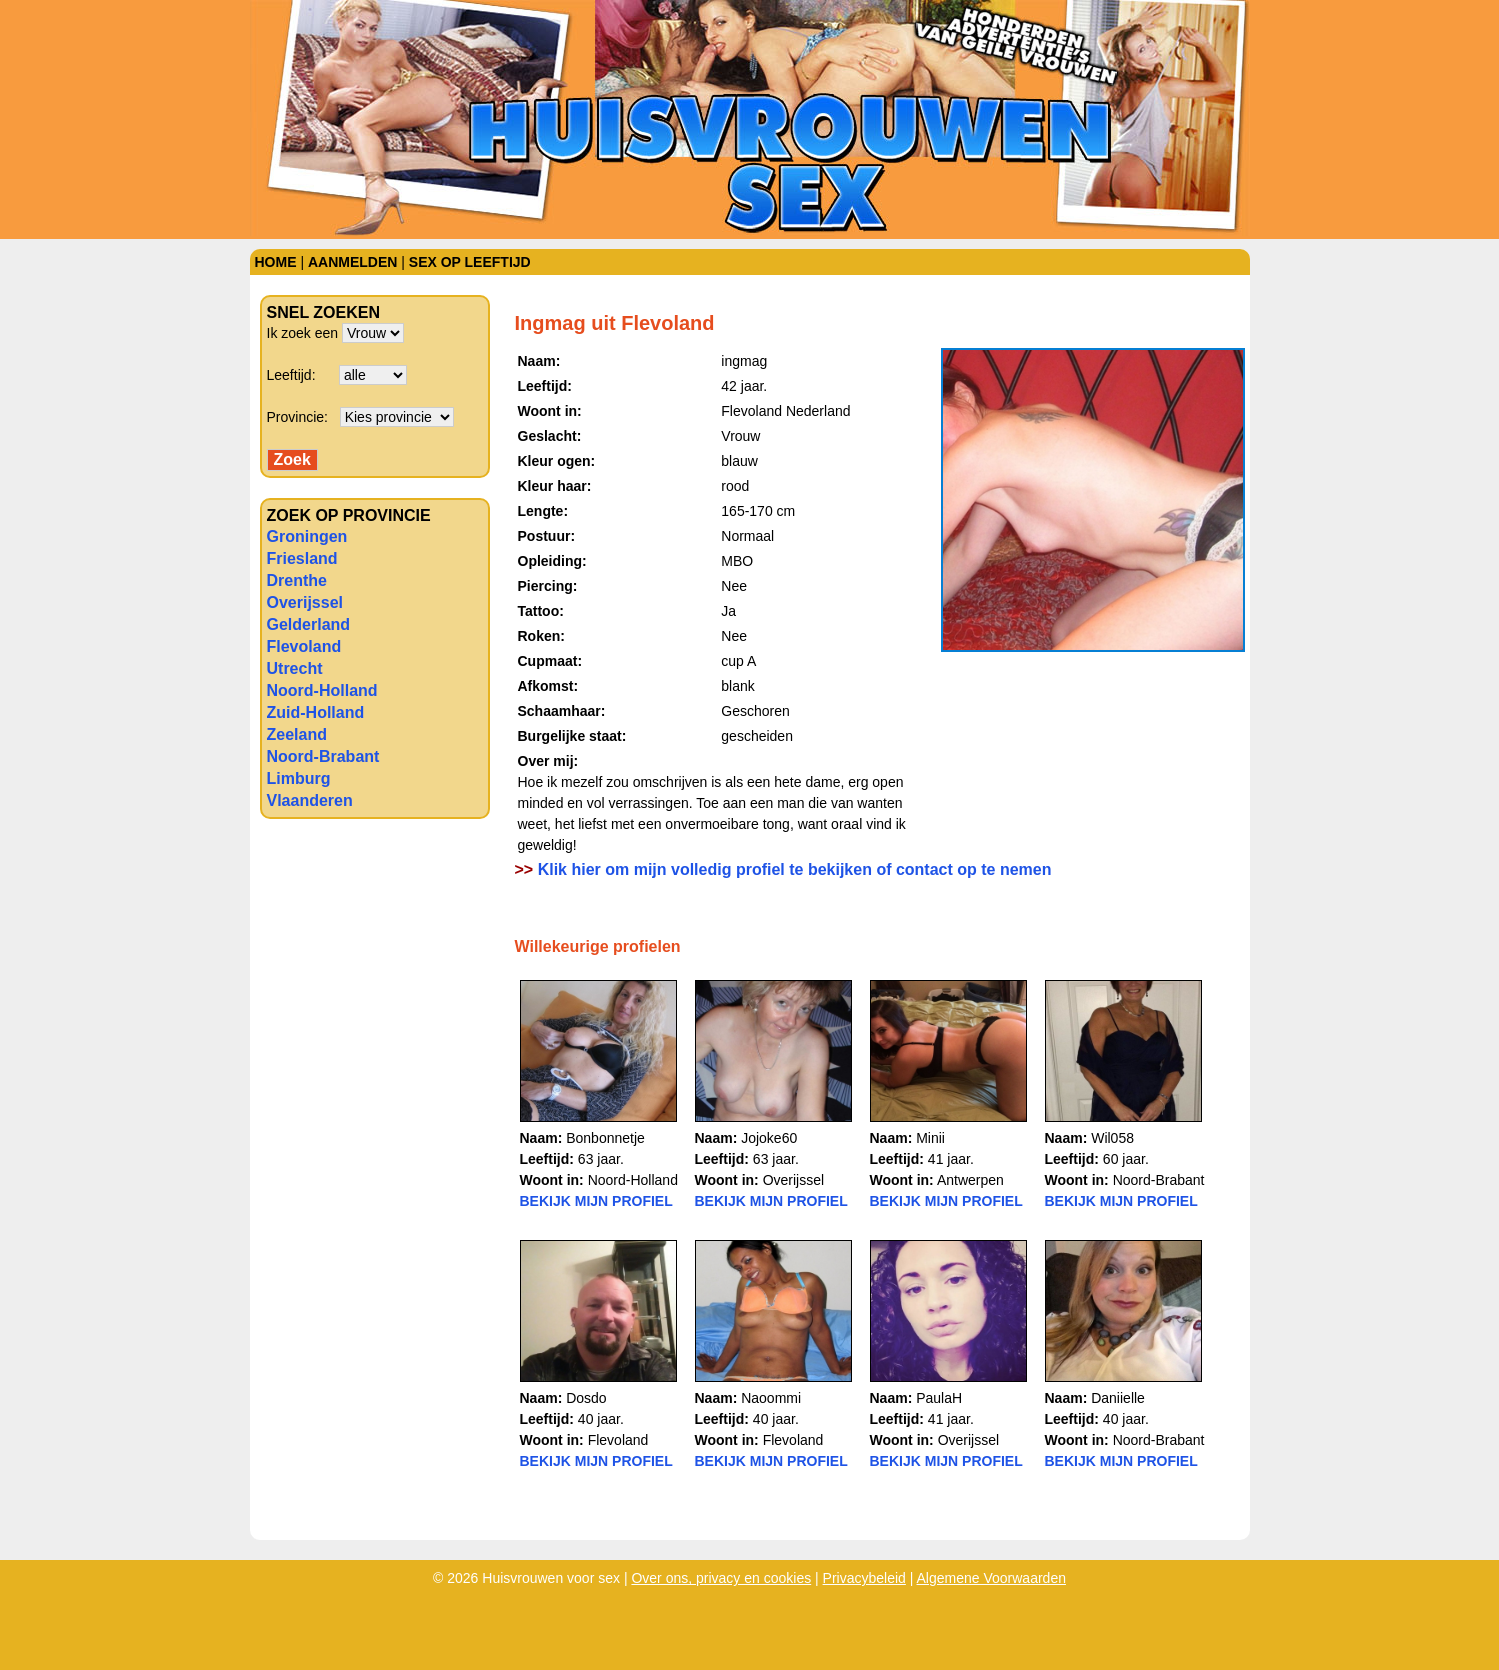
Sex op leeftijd (470, 262)
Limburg (299, 778)
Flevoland (304, 646)
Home (276, 262)
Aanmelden (352, 262)
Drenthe (297, 580)
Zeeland (297, 734)
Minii (930, 1138)
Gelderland (309, 624)
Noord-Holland (322, 690)
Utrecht (295, 668)
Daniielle (1118, 1398)
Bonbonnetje (605, 1138)
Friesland (302, 558)
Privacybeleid (864, 1578)
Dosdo (586, 1398)
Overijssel (305, 602)
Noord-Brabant (323, 756)
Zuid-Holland (316, 712)
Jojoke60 (769, 1138)
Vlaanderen (310, 800)
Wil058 (1112, 1138)
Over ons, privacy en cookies (721, 1578)
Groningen (307, 536)
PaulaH (939, 1398)
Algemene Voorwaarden (991, 1578)
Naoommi (771, 1398)
